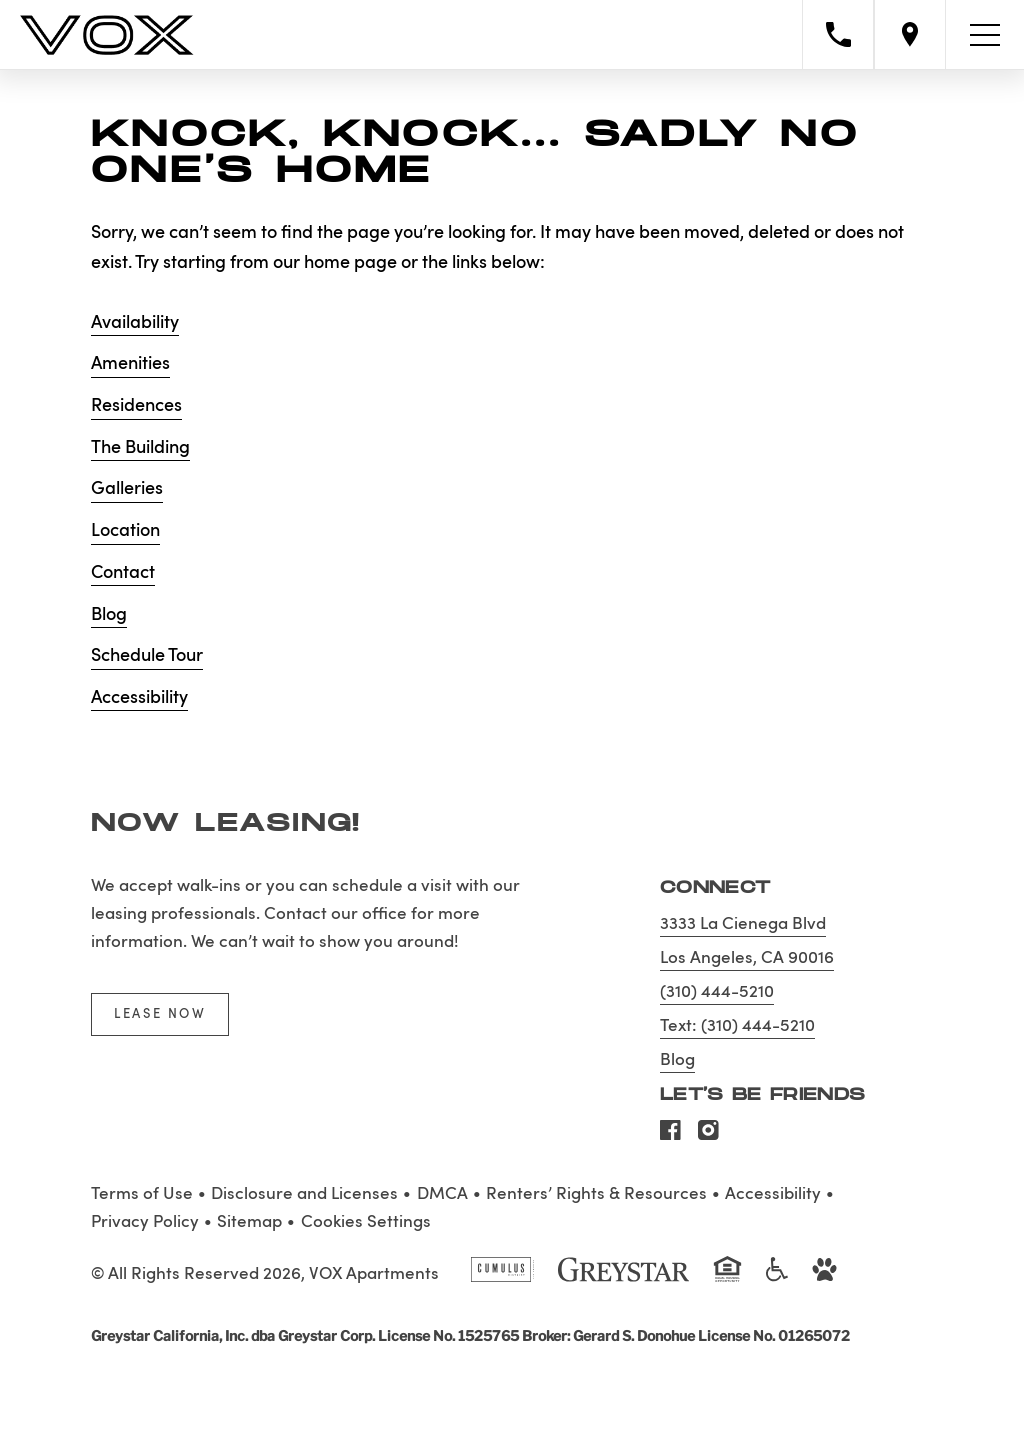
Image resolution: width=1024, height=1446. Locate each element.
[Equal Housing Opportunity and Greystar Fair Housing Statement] (727, 1280)
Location (125, 531)
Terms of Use (142, 1194)
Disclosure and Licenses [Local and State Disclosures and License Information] (304, 1194)
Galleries (127, 489)
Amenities (130, 364)
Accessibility (139, 698)
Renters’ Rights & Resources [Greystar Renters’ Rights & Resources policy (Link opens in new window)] (596, 1194)
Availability (135, 323)
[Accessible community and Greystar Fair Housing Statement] (777, 1278)
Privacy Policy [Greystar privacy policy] (145, 1222)
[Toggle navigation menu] (985, 35)
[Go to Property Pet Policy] (824, 1278)
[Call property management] (838, 34)
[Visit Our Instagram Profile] (708, 1136)
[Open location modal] (910, 34)
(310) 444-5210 (717, 992)
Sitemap (249, 1222)
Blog (109, 615)
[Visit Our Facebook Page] (670, 1136)
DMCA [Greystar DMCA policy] (442, 1194)
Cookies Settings (366, 1222)
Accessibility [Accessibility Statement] (773, 1194)
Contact (123, 573)
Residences (136, 406)
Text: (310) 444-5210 (737, 1026)
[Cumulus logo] (502, 1278)
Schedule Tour (147, 656)
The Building (140, 448)
